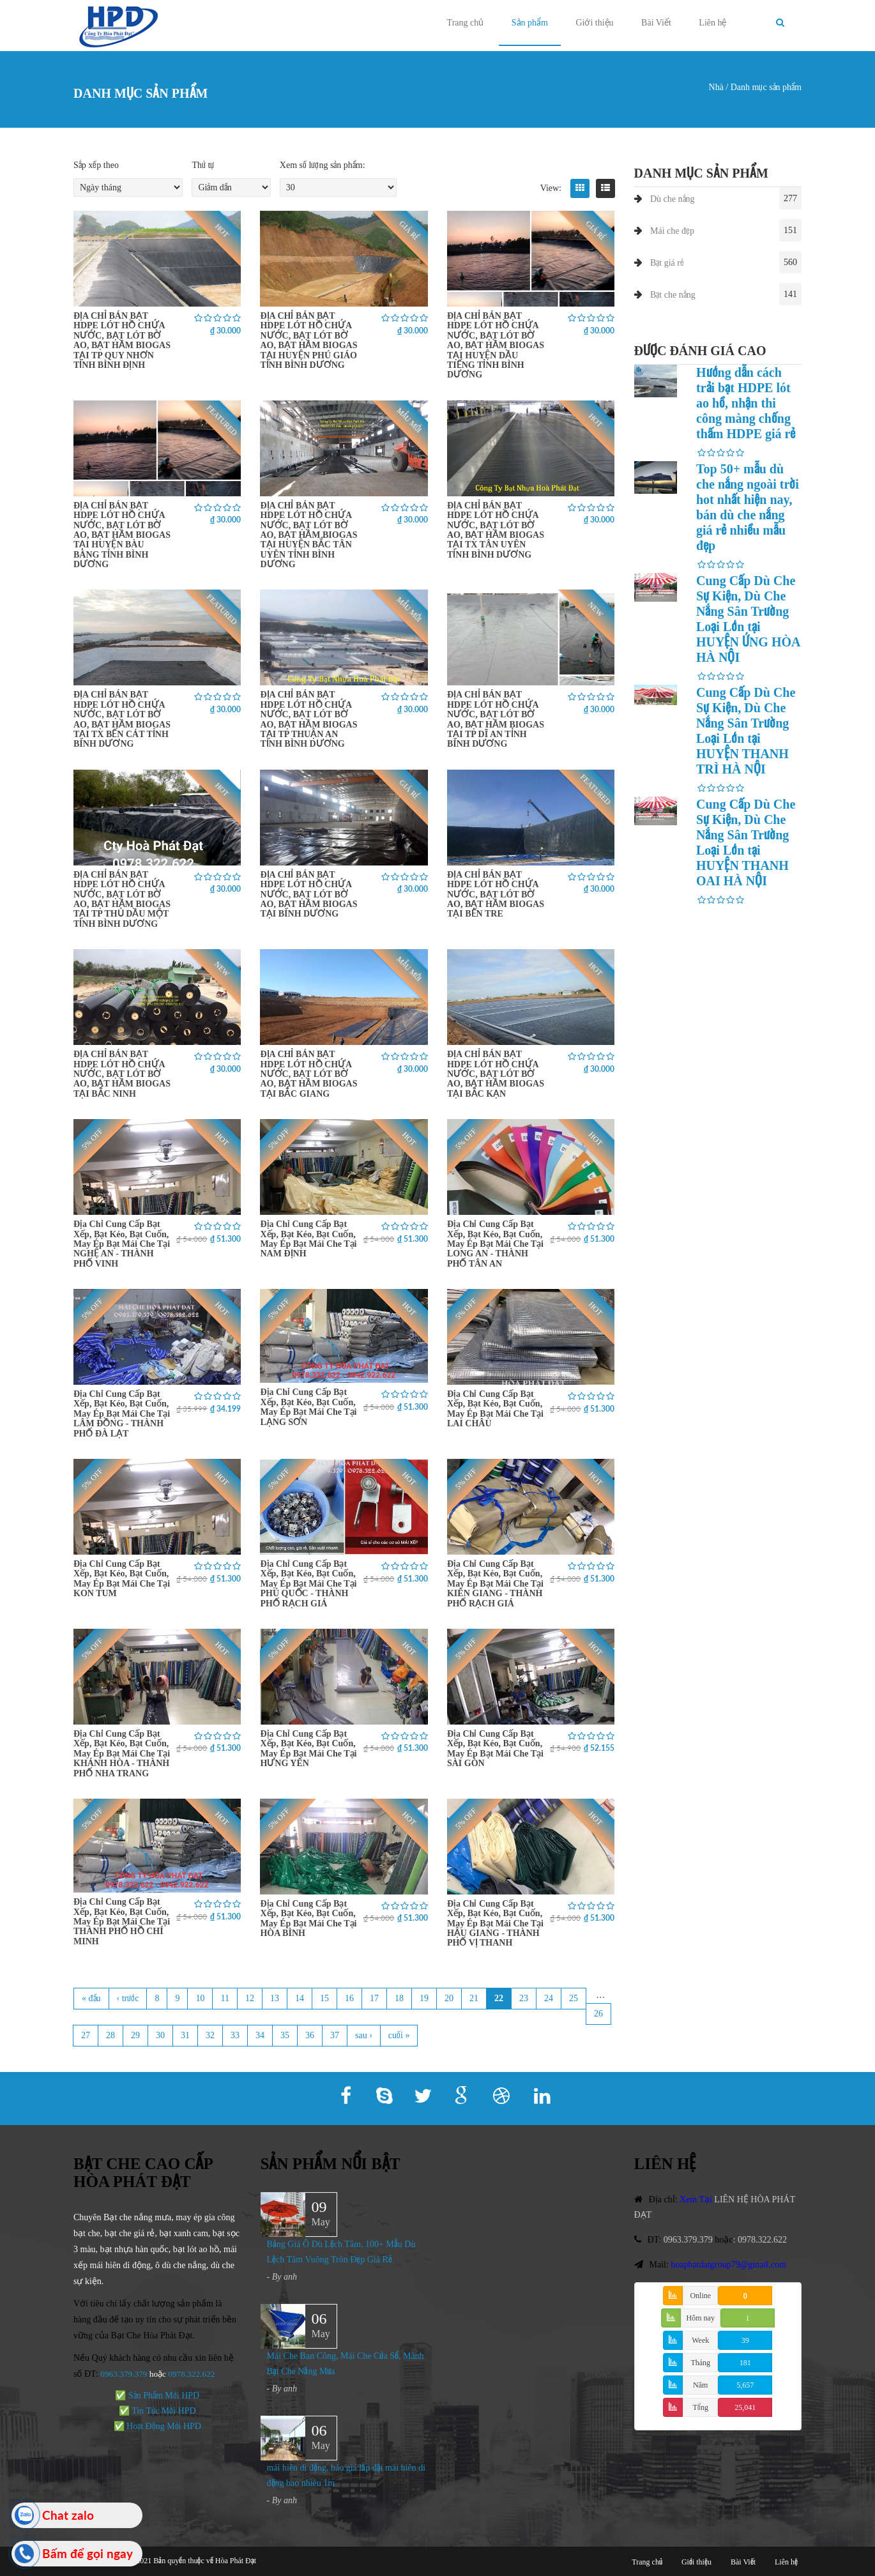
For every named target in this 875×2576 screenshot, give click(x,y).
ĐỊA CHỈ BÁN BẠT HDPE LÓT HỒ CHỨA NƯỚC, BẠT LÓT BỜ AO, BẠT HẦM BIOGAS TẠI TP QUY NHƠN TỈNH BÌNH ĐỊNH (122, 340)
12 (249, 1998)
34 (259, 2035)
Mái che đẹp (672, 231)
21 (473, 1998)
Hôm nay (701, 2317)
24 (548, 1998)
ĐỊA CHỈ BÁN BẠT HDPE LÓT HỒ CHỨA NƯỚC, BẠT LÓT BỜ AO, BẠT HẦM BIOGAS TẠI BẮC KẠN (495, 1074)
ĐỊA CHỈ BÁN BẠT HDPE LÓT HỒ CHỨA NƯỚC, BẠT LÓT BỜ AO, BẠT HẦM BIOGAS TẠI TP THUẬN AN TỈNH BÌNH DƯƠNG (308, 719)
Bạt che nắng (673, 295)
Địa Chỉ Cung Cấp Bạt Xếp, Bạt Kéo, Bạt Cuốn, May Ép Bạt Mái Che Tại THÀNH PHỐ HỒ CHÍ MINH (121, 1921)
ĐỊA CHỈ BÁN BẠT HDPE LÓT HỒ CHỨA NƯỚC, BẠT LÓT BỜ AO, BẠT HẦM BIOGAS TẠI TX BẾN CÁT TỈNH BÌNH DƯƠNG (122, 719)
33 (235, 2035)
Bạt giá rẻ (667, 263)
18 (399, 1998)
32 (210, 2035)
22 (498, 1998)
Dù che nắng (672, 199)
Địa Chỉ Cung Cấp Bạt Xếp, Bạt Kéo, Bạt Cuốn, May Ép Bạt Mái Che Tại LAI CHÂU (495, 1408)
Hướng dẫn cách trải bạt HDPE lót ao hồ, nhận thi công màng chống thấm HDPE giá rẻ (745, 403)
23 (523, 1998)
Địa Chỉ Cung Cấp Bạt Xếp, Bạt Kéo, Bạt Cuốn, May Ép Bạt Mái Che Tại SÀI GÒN (495, 1748)
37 (334, 2035)
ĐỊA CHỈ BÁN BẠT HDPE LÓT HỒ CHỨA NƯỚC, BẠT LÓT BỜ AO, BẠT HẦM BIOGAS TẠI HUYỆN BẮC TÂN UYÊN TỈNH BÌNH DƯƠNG (308, 535)
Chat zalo (68, 2515)
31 (185, 2035)
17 (374, 1998)
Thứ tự (203, 165)
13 (274, 1998)
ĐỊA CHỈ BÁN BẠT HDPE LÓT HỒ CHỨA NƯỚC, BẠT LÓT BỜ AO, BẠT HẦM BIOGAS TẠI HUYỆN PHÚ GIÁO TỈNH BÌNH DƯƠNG (308, 340)
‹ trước (128, 1998)
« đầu (91, 1998)
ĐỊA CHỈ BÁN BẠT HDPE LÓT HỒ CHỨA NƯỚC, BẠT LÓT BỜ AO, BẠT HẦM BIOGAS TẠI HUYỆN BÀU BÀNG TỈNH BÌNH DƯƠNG (122, 535)
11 (224, 1998)
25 (573, 1998)
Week (700, 2340)
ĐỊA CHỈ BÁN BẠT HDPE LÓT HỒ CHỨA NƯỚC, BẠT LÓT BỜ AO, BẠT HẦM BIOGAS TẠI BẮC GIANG (308, 1074)
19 (424, 1998)
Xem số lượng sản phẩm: (322, 165)
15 (324, 1998)
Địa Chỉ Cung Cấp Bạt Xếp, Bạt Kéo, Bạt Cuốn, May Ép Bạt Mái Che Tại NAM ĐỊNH (308, 1238)
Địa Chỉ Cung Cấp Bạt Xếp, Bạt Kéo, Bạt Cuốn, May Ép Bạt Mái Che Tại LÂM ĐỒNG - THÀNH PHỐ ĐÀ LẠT (121, 1413)
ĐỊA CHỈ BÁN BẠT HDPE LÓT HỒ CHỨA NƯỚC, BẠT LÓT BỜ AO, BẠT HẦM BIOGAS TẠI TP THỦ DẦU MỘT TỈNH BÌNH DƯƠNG (122, 899)
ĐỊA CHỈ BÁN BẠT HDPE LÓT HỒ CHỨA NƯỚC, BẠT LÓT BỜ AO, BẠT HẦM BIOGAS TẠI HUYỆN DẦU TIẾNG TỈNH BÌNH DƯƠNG (495, 345)
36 (309, 2035)
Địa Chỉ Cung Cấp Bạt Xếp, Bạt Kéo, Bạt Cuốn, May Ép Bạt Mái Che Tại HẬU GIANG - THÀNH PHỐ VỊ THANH (495, 1923)
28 (110, 2035)
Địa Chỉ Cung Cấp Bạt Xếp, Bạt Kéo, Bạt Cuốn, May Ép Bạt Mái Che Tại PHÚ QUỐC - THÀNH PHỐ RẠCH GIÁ (308, 1583)
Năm (700, 2385)
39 (745, 2340)
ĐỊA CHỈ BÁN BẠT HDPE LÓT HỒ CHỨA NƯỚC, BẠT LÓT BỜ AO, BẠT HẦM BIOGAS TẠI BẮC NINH (122, 1074)
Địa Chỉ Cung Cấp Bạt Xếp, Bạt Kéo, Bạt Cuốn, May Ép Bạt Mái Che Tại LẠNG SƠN (308, 1406)
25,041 (745, 2407)
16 (349, 1998)
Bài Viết (656, 22)
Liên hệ (712, 22)
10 (199, 1998)
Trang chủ (465, 22)
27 (85, 2035)
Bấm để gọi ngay (87, 2553)
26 (598, 2013)
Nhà (716, 87)
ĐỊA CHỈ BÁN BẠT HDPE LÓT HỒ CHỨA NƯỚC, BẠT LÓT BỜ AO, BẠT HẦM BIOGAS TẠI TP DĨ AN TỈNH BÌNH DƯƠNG (495, 719)
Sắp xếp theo (96, 165)
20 (449, 1998)
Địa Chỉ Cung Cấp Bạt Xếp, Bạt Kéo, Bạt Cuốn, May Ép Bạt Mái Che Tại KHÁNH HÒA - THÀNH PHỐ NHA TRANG (121, 1753)
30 (160, 2035)
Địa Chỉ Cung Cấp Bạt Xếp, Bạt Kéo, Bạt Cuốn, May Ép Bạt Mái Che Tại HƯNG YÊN (308, 1748)
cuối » (399, 2035)
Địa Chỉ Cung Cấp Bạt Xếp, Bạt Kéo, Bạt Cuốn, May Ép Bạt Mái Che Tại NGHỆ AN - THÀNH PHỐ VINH (121, 1244)
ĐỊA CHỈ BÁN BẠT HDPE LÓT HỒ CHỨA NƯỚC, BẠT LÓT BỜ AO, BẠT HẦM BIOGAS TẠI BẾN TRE (495, 894)
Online (700, 2295)
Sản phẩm (530, 22)
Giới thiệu (594, 22)
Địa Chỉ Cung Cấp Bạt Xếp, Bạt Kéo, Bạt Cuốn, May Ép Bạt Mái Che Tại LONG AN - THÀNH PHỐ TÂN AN (495, 1244)
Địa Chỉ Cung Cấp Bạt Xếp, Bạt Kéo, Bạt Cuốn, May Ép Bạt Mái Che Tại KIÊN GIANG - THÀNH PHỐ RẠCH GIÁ (495, 1583)
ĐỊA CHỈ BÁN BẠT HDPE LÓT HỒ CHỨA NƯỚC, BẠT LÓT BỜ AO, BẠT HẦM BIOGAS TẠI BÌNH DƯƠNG (308, 894)
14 (299, 1998)
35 (284, 2035)
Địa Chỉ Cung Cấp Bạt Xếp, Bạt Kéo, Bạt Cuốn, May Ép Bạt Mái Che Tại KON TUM (121, 1578)
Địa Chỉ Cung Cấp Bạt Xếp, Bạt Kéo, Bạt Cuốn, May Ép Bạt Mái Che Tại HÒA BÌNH (308, 1918)
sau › (363, 2035)
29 (135, 2035)
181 (745, 2362)
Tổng (700, 2407)
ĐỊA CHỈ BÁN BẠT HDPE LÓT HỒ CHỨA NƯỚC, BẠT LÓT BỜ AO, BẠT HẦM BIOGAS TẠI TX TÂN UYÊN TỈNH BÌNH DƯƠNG (495, 530)
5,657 (745, 2385)
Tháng (700, 2362)
